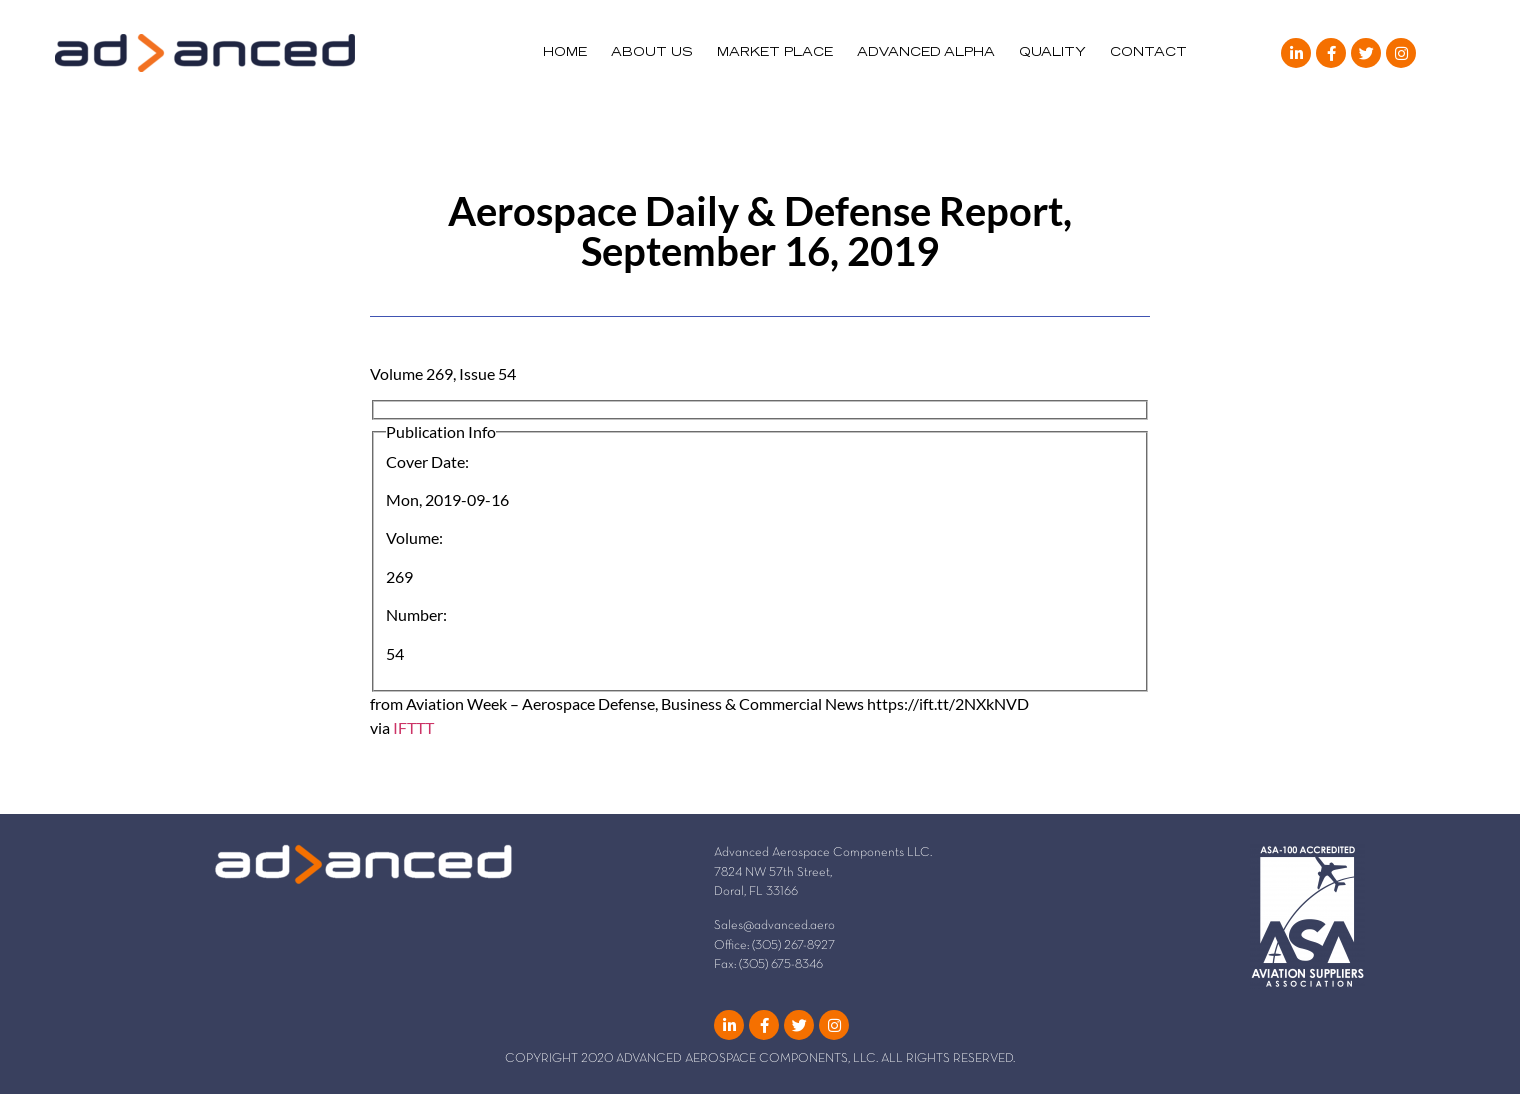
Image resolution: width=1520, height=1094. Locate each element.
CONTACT (1148, 53)
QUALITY (1052, 53)
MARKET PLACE (775, 53)
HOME (565, 53)
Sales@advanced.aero (774, 926)
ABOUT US (652, 53)
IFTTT (413, 727)
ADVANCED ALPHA (926, 53)
